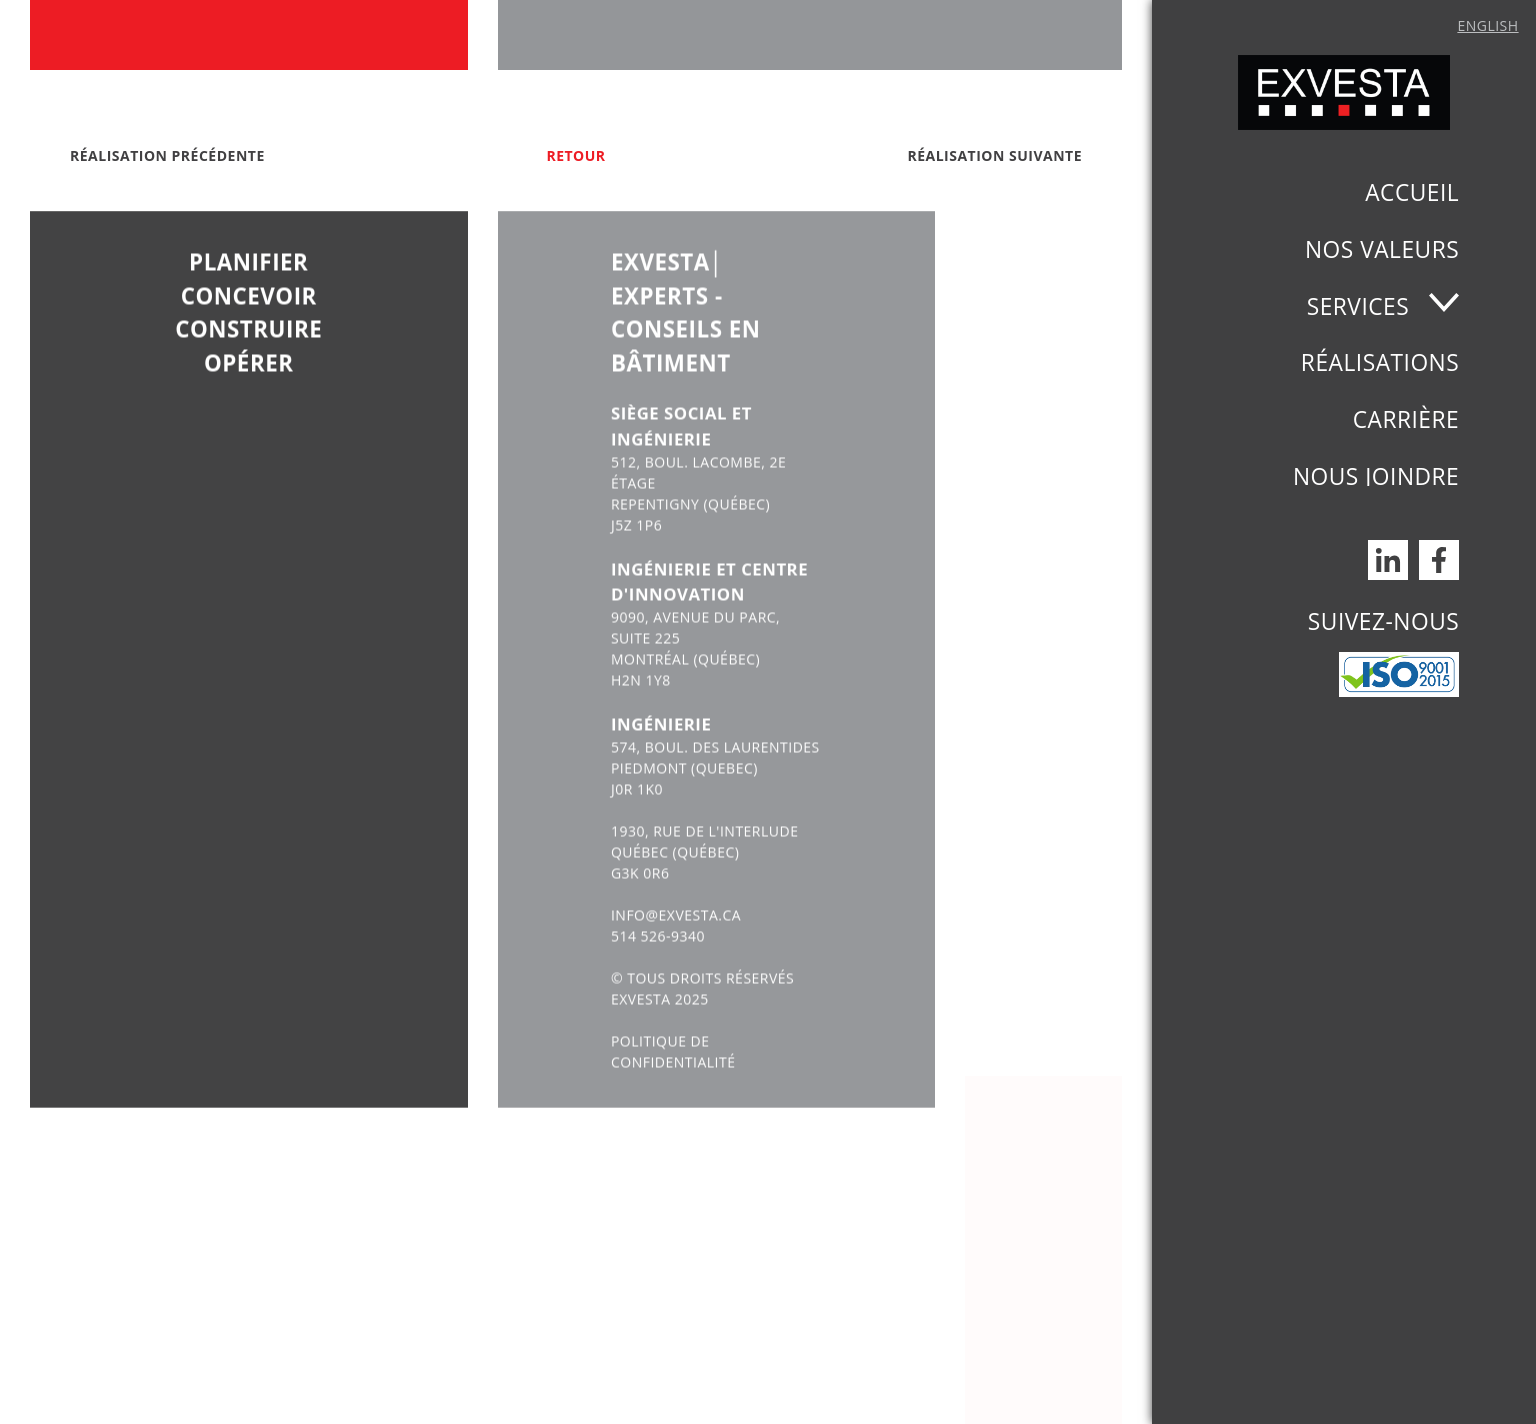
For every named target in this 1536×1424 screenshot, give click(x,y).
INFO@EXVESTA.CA (676, 947)
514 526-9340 (658, 968)
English (1487, 25)
